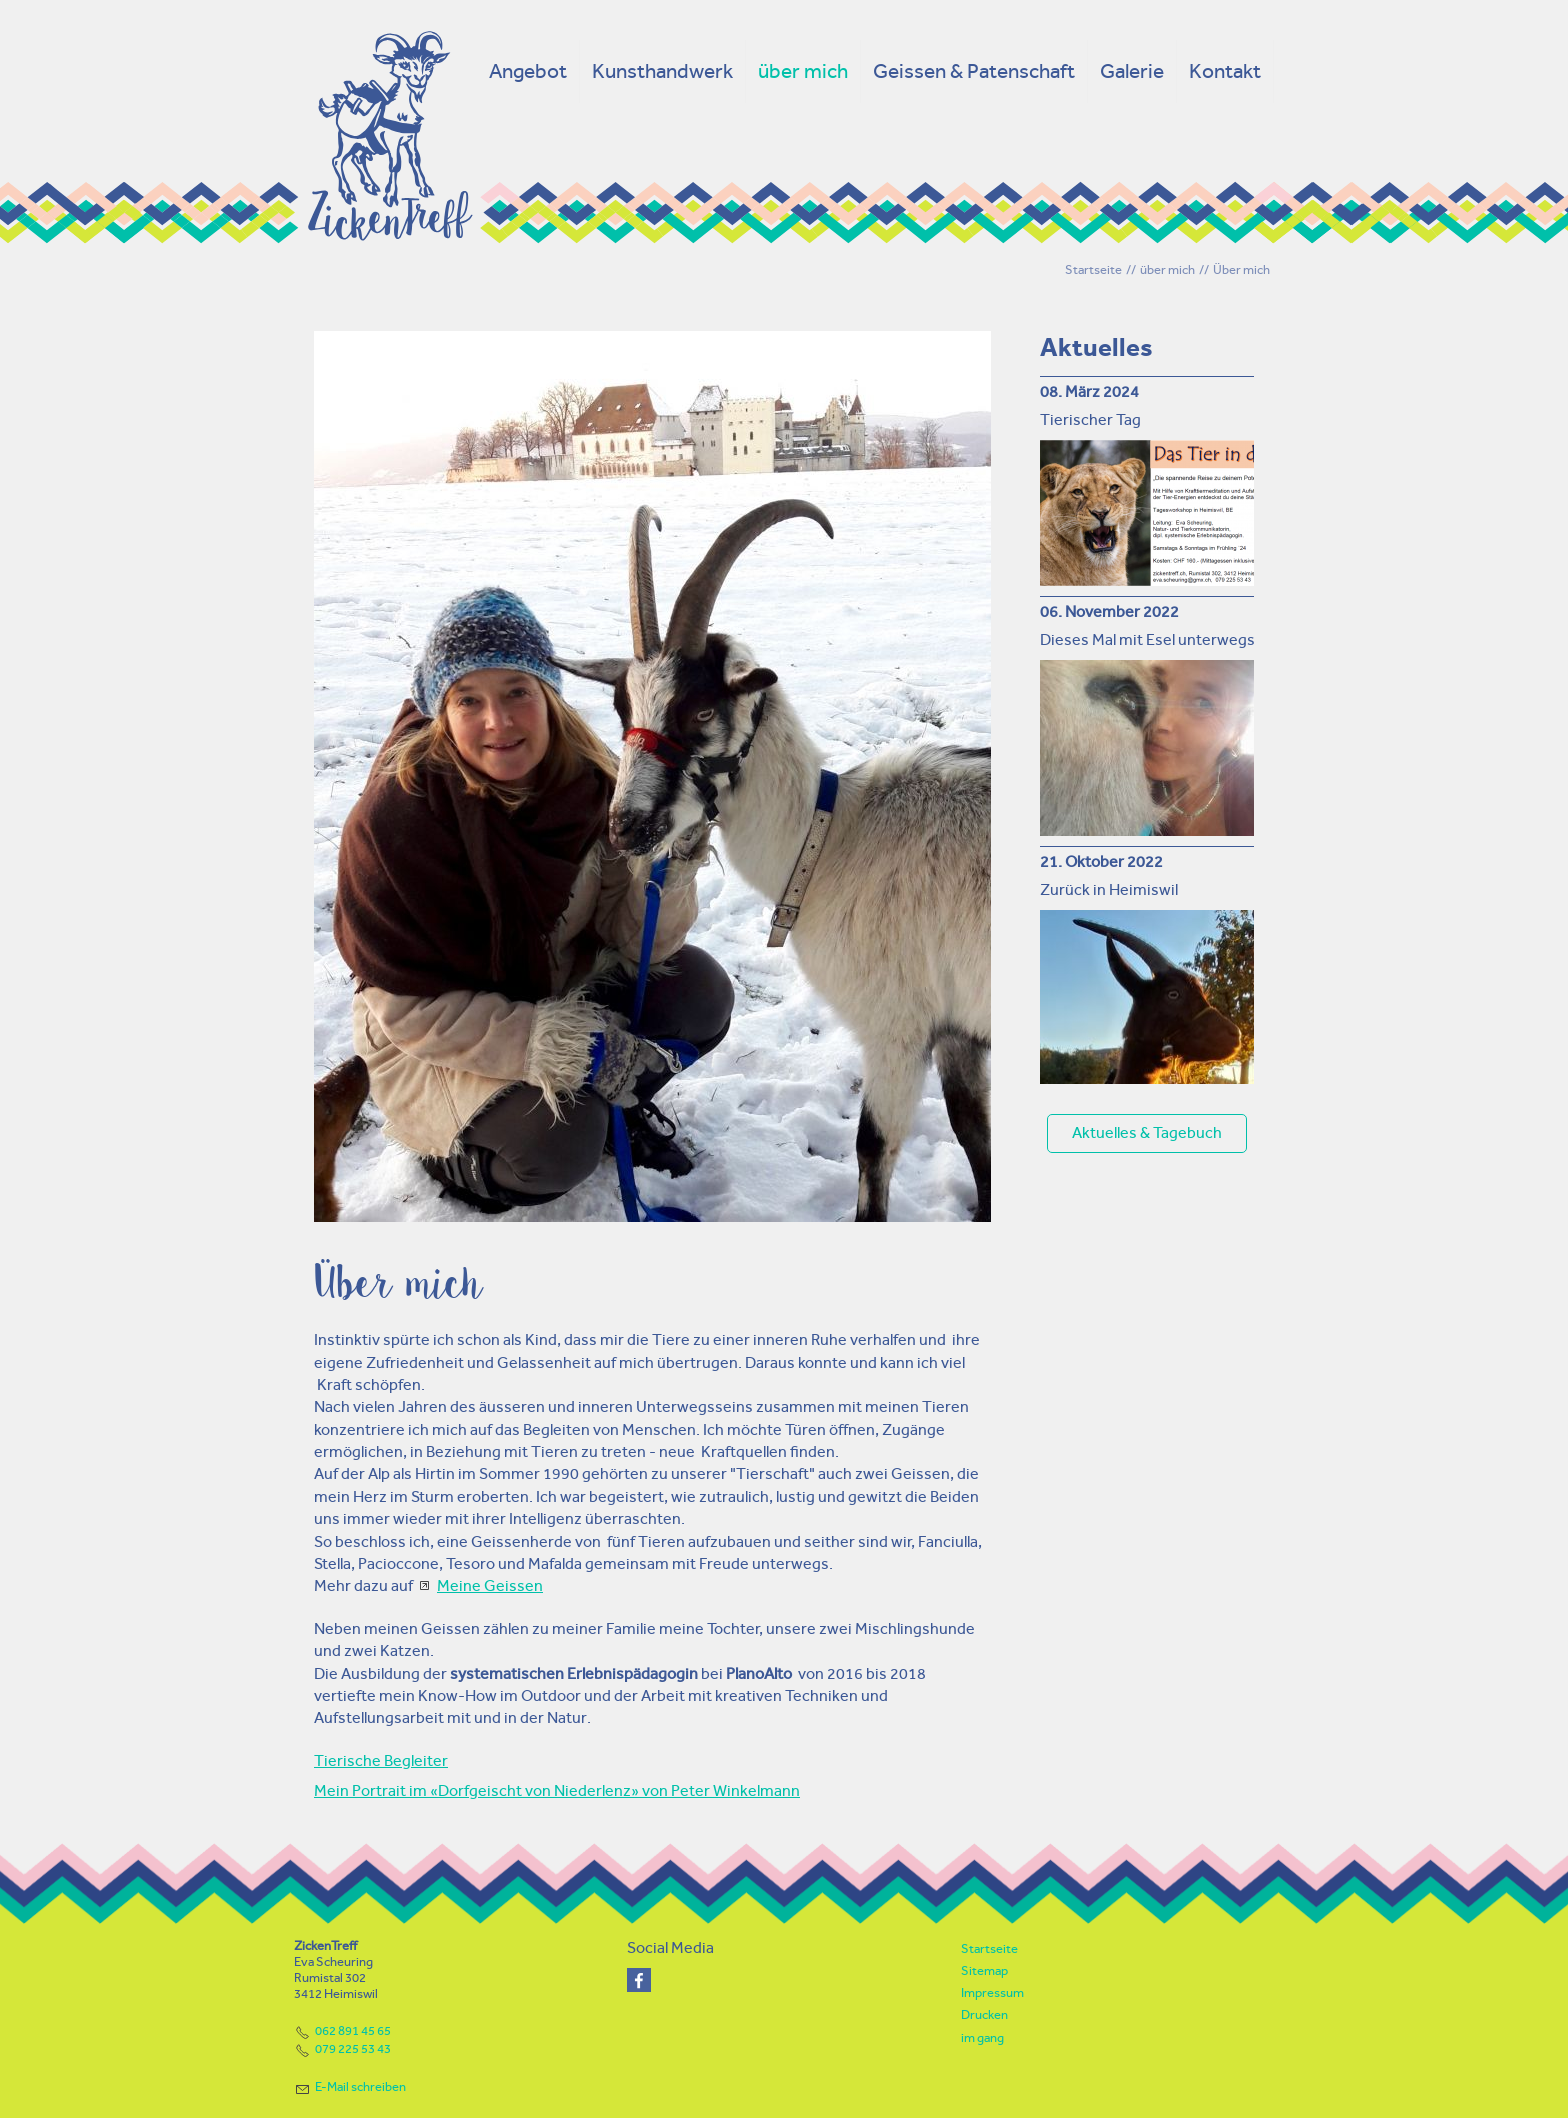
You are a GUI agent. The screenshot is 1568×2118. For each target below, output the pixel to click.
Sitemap (984, 1970)
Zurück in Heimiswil (1109, 889)
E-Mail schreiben (360, 2086)
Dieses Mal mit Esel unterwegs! (1149, 639)
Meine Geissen (490, 1585)
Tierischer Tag (1090, 419)
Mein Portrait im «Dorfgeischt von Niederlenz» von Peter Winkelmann (557, 1790)
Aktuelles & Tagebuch (1147, 1132)
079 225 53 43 (353, 2048)
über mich (803, 71)
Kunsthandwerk (662, 71)
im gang (982, 2037)
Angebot (528, 71)
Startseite (989, 1948)
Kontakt (1225, 71)
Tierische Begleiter (381, 1760)
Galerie (1132, 71)
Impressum (992, 1992)
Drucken (984, 2014)
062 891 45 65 (353, 2030)
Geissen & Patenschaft (974, 71)
